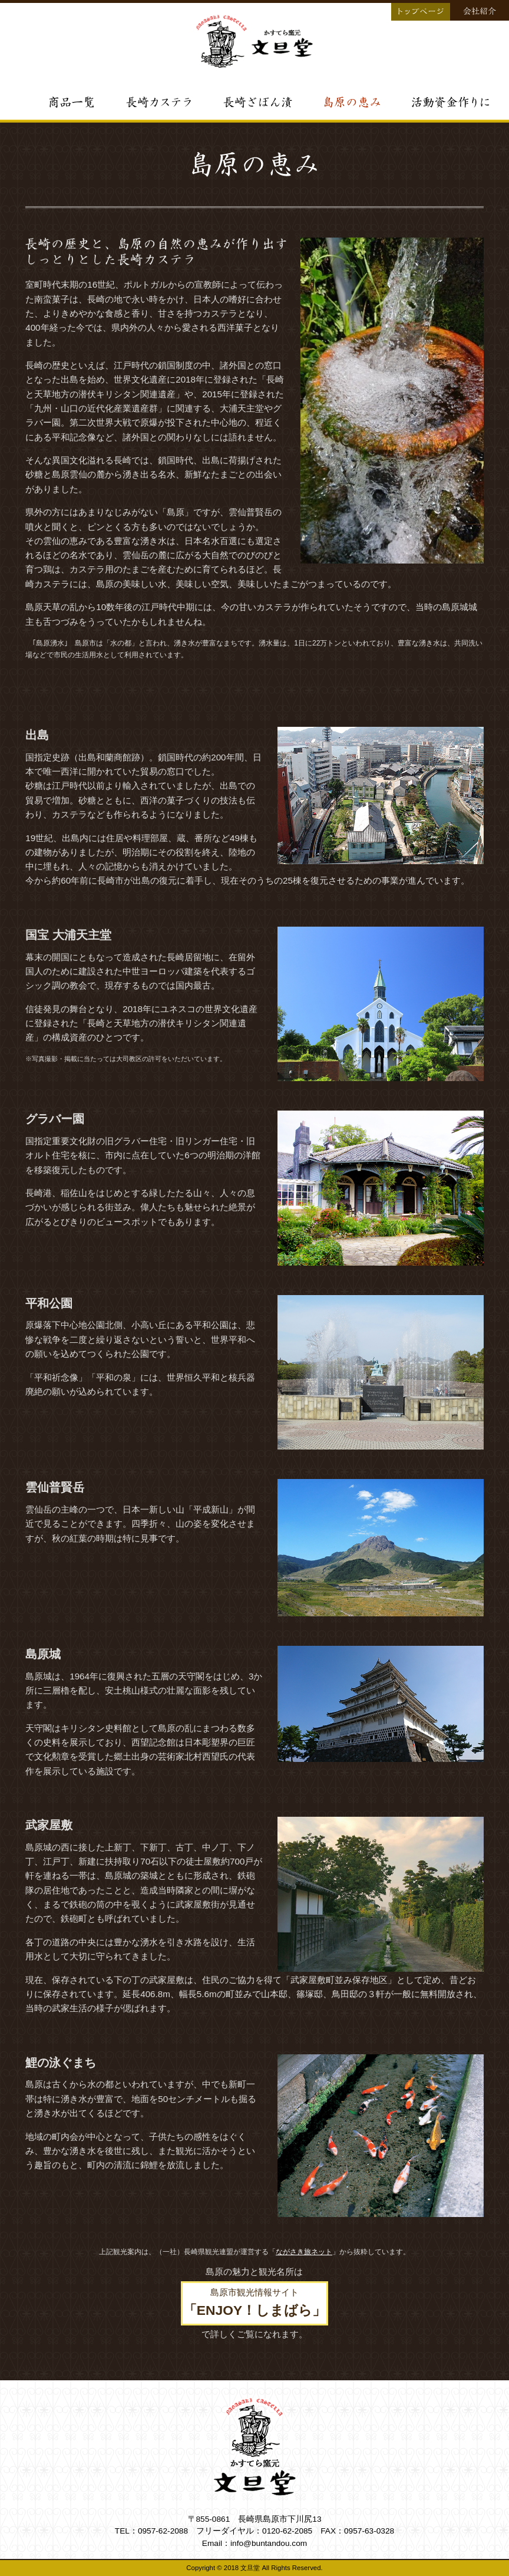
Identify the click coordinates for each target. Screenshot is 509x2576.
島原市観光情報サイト (254, 2302)
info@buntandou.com (268, 2543)
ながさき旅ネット (304, 2252)
